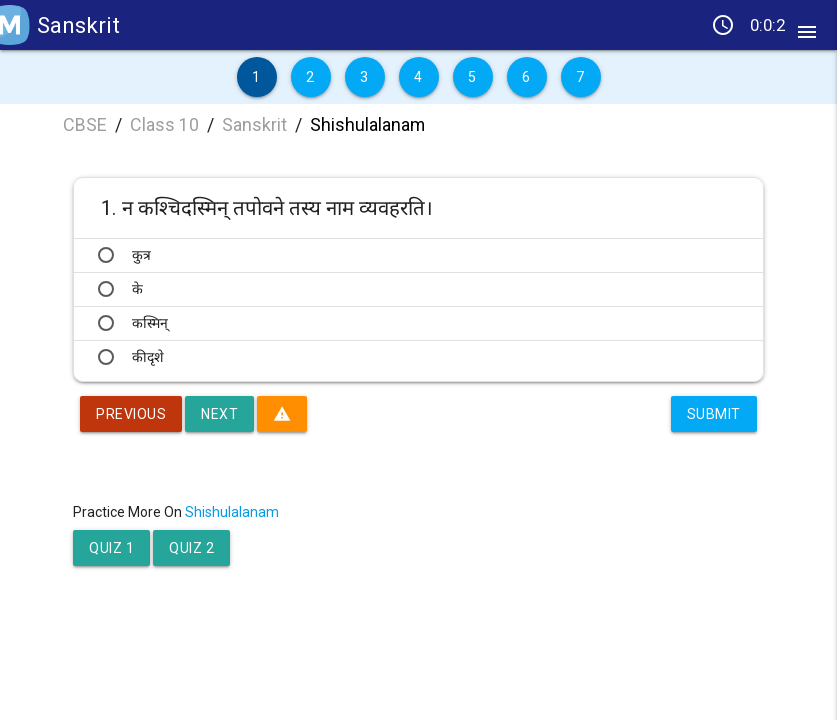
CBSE (85, 124)
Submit (714, 414)
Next (219, 414)
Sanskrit (254, 124)
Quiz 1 (111, 548)
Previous (131, 414)
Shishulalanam (367, 124)
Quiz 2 (191, 548)
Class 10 (164, 124)
